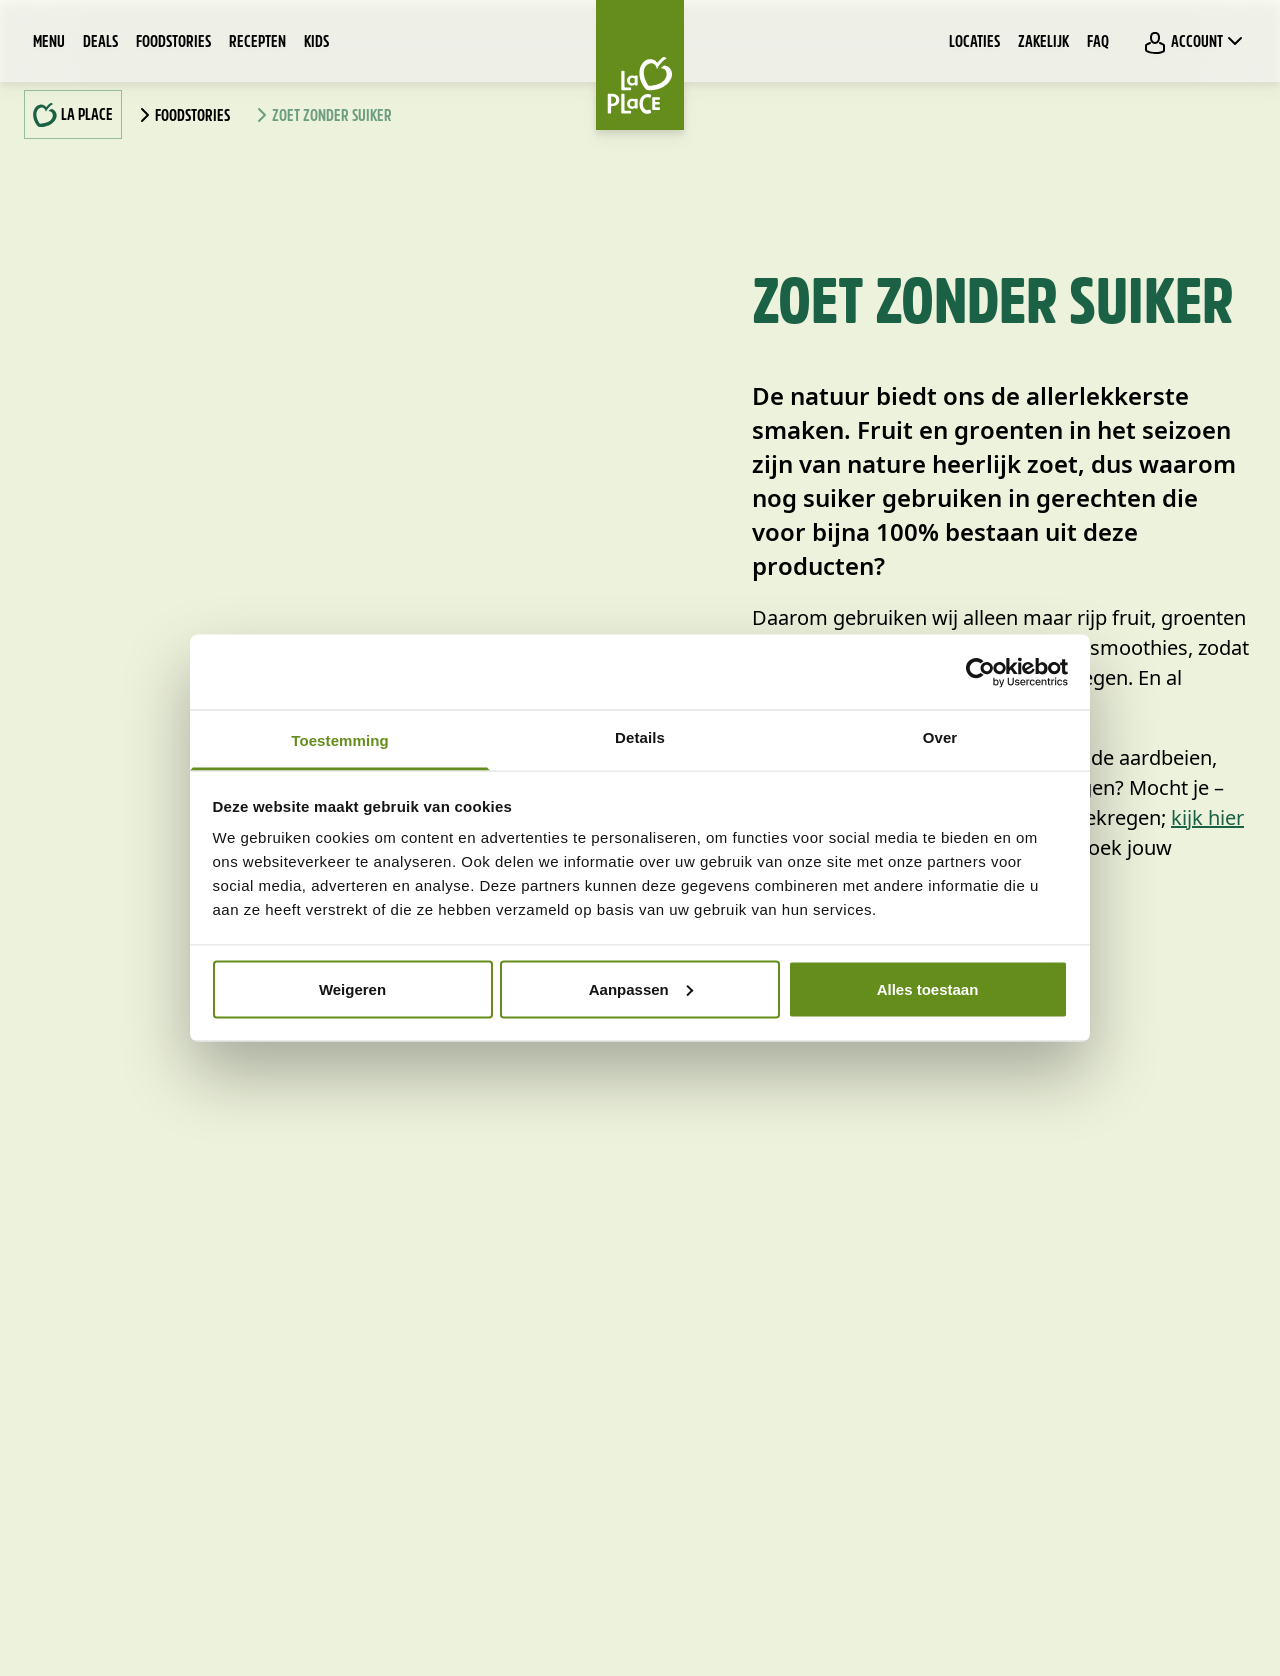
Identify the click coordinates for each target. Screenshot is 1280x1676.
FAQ (1098, 43)
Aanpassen (641, 988)
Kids (316, 43)
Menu (49, 43)
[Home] (640, 65)
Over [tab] (940, 737)
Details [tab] (640, 737)
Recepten (257, 43)
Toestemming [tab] (340, 740)
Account (1195, 42)
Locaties (974, 43)
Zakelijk (1043, 43)
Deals (100, 43)
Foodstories (173, 43)
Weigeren (352, 988)
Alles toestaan (928, 988)
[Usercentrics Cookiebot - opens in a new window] (980, 672)
